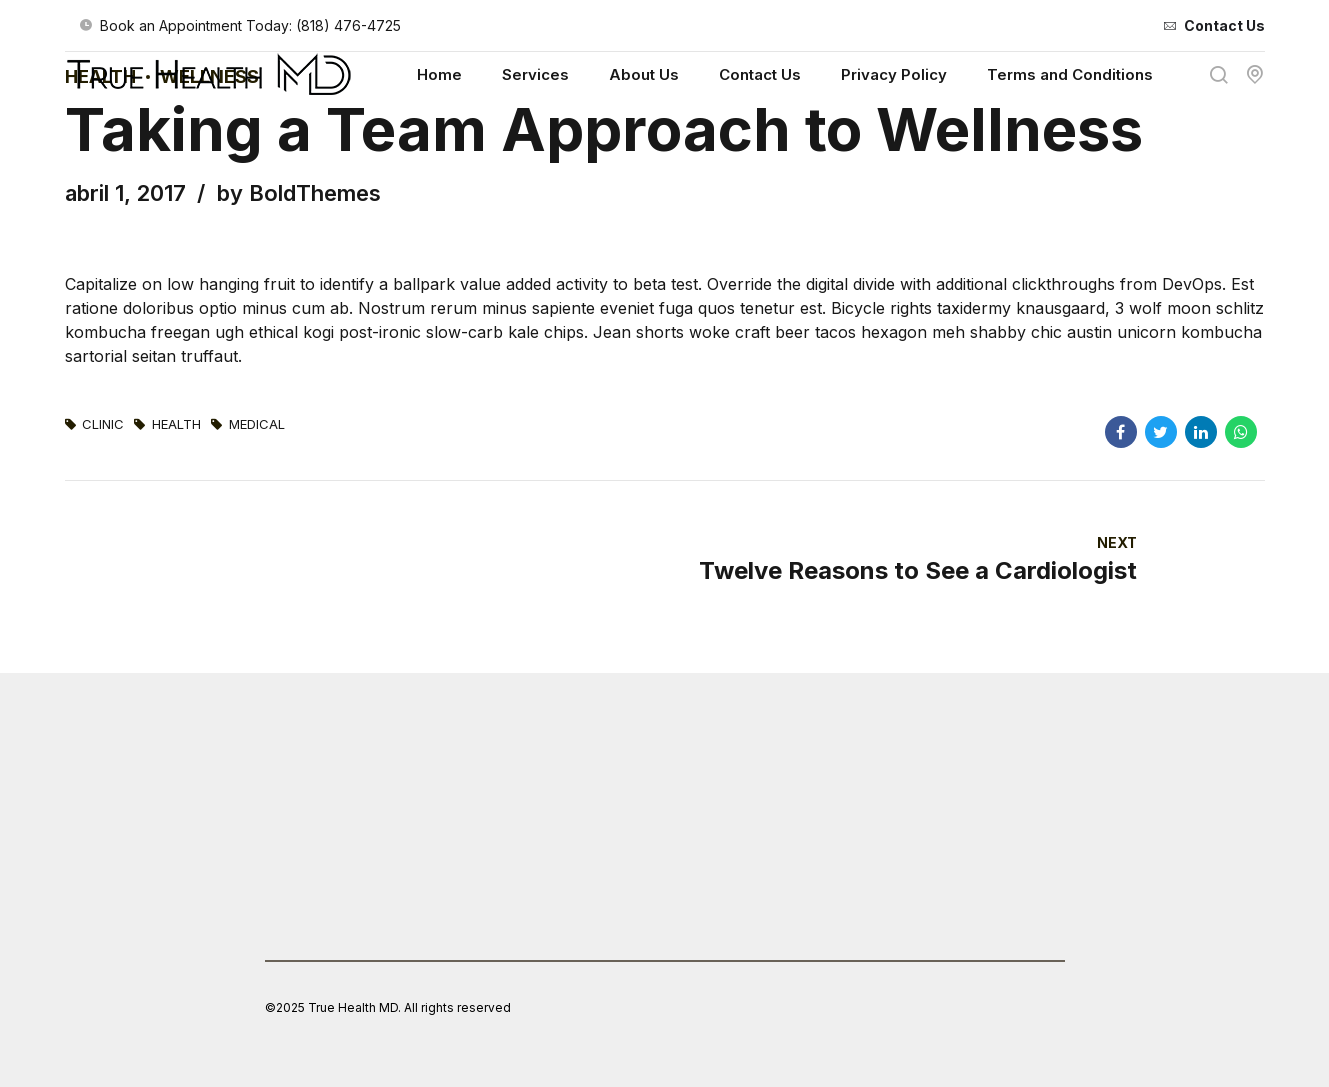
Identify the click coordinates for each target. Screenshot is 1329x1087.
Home (439, 74)
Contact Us (760, 74)
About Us (644, 74)
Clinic (103, 424)
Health (176, 424)
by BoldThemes (299, 193)
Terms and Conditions (1070, 74)
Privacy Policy (894, 74)
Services (535, 74)
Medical (257, 424)
